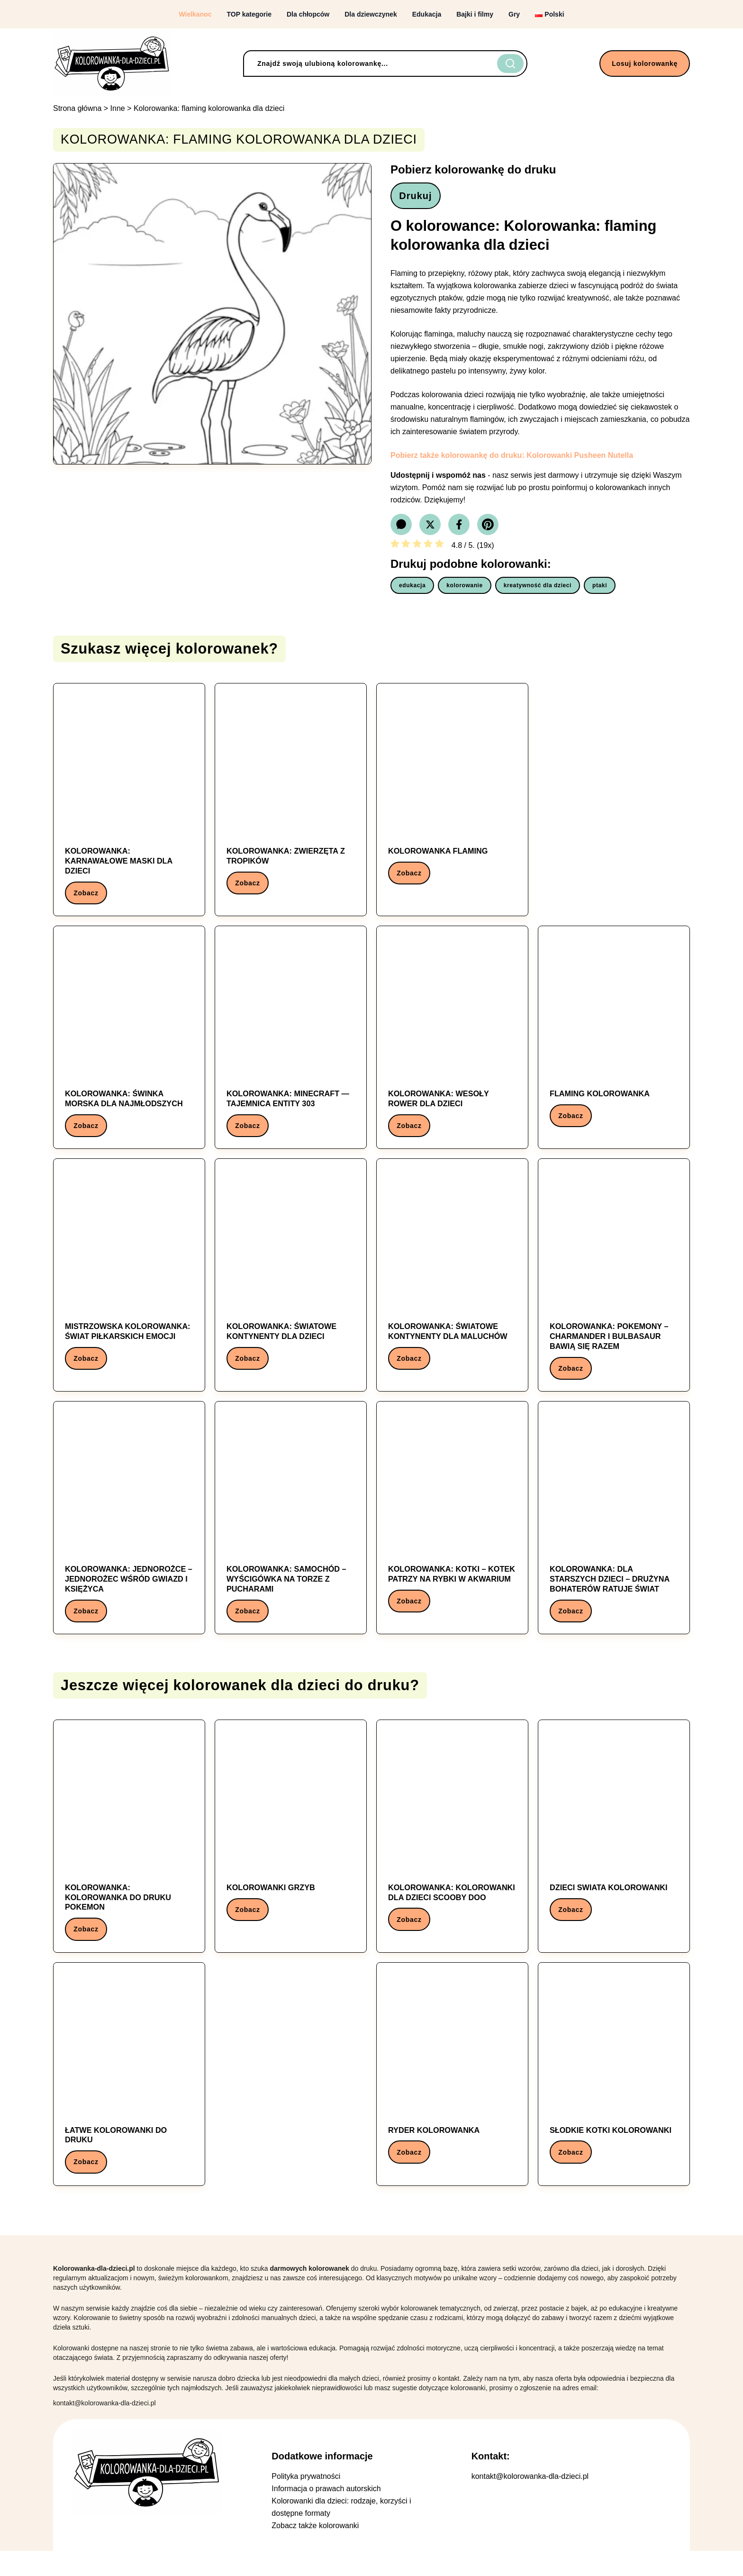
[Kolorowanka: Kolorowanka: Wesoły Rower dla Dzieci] (452, 1046)
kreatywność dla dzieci (537, 589)
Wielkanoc (195, 14)
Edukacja (426, 14)
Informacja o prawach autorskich (326, 2514)
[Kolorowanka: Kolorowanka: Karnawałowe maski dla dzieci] (129, 805)
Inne (117, 108)
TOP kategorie (249, 14)
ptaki (599, 589)
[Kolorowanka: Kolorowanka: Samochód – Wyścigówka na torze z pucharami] (290, 1534)
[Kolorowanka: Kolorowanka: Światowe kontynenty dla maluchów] (452, 1283)
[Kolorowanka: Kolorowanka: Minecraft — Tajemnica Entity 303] (290, 1046)
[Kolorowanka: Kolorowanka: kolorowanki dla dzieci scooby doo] (452, 1852)
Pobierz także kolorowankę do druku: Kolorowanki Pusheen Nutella (511, 459)
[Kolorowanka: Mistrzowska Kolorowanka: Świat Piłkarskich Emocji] (129, 1283)
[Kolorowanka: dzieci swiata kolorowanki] (613, 1847)
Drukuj (419, 197)
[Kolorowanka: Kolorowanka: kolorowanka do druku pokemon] (129, 1857)
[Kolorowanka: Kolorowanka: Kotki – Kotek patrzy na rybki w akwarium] (452, 1529)
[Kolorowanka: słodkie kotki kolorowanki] (613, 2092)
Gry (514, 14)
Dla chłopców (308, 14)
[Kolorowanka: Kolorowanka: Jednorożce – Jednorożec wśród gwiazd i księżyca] (129, 1534)
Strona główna (77, 108)
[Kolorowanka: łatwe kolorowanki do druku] (129, 2097)
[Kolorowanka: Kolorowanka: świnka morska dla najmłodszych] (129, 1046)
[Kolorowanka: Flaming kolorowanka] (613, 1041)
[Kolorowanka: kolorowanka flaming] (452, 795)
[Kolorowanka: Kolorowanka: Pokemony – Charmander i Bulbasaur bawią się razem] (613, 1288)
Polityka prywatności (306, 2501)
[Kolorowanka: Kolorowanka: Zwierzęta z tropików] (290, 800)
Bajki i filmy (474, 14)
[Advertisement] (614, 798)
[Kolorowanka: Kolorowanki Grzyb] (290, 1847)
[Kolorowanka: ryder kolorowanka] (452, 2092)
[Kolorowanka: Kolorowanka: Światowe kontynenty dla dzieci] (290, 1283)
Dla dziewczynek (370, 14)
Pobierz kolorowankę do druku (473, 169)
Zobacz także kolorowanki (315, 2551)
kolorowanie (464, 589)
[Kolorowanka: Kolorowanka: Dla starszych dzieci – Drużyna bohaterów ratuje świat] (613, 1534)
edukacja (412, 589)
